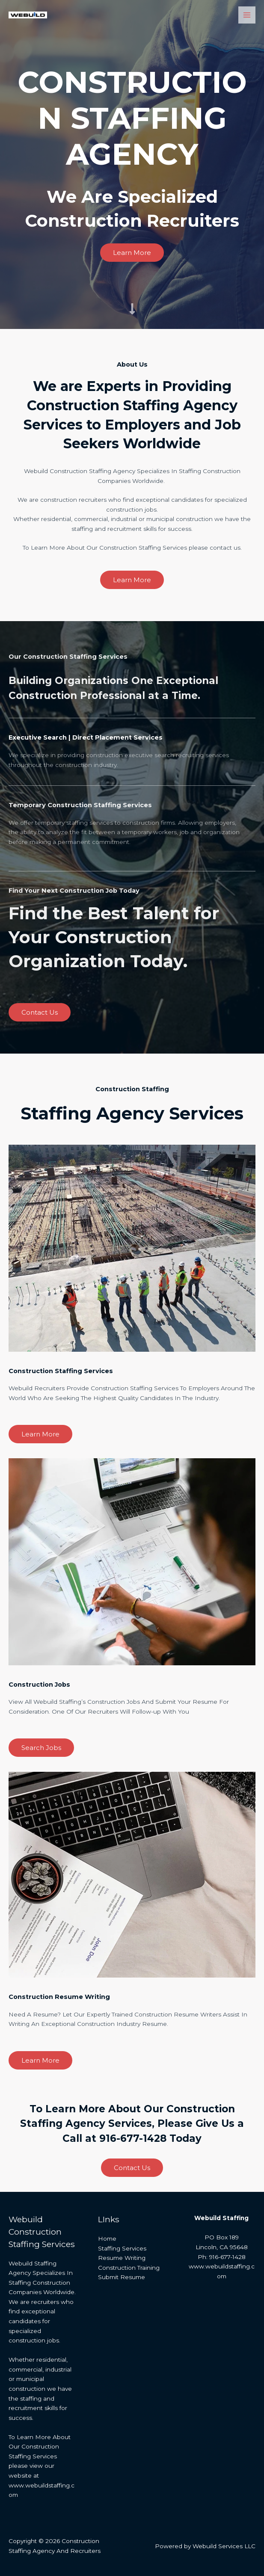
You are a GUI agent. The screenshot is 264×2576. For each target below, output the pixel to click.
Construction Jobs (43, 1684)
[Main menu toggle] (247, 15)
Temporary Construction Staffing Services (88, 804)
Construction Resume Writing (65, 1996)
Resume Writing (121, 2257)
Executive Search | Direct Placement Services (95, 737)
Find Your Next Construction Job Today (82, 890)
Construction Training (129, 2267)
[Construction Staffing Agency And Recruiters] (26, 15)
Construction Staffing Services (67, 1370)
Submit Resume (121, 2277)
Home (107, 2238)
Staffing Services (122, 2248)
